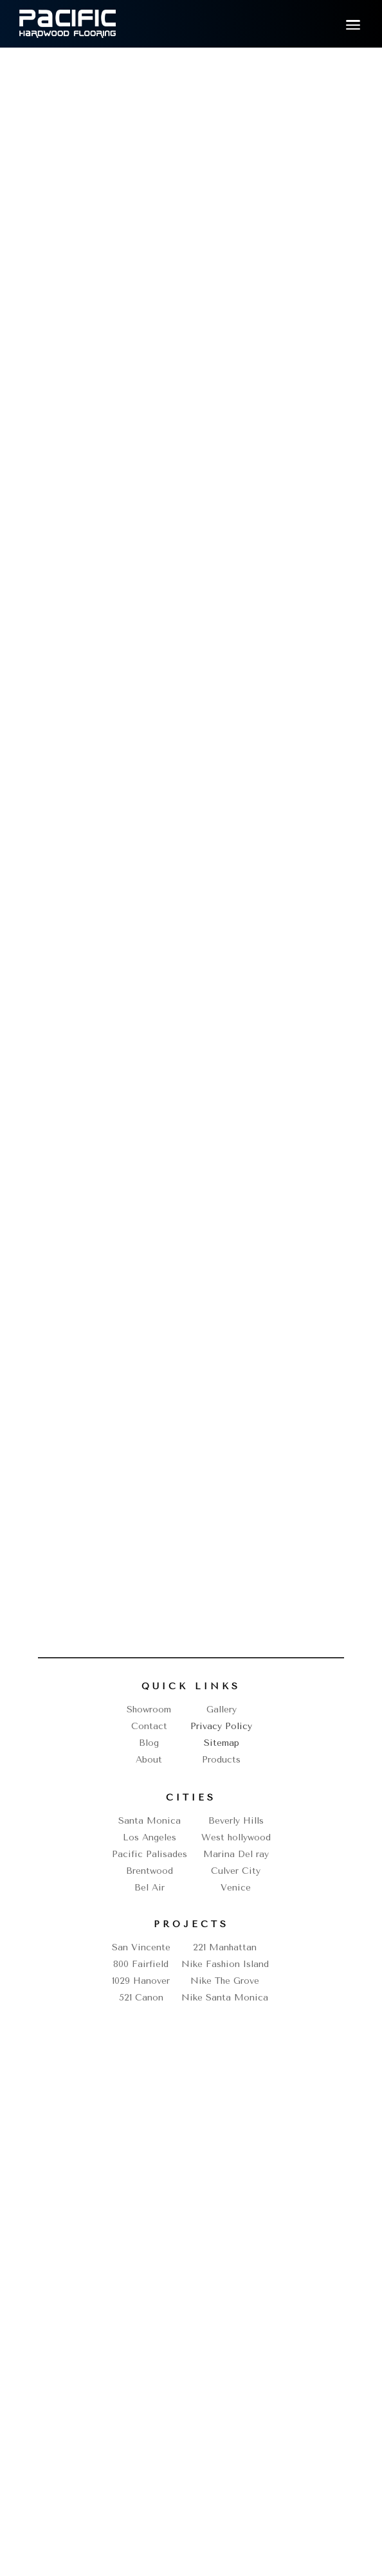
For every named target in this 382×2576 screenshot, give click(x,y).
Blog (149, 1742)
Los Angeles (149, 1837)
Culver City (235, 1870)
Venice (236, 1887)
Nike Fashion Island (225, 1964)
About (149, 1759)
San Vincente (141, 1947)
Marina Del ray (236, 1854)
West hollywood (236, 1837)
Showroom (149, 1709)
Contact (149, 1726)
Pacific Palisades (149, 1854)
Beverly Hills (236, 1820)
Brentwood (149, 1870)
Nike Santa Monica (224, 1997)
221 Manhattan (225, 1947)
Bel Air (149, 1887)
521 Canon (141, 1997)
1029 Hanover (141, 1980)
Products (221, 1759)
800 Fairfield (140, 1964)
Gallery (221, 1709)
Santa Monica (149, 1820)
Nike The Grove (224, 1980)
